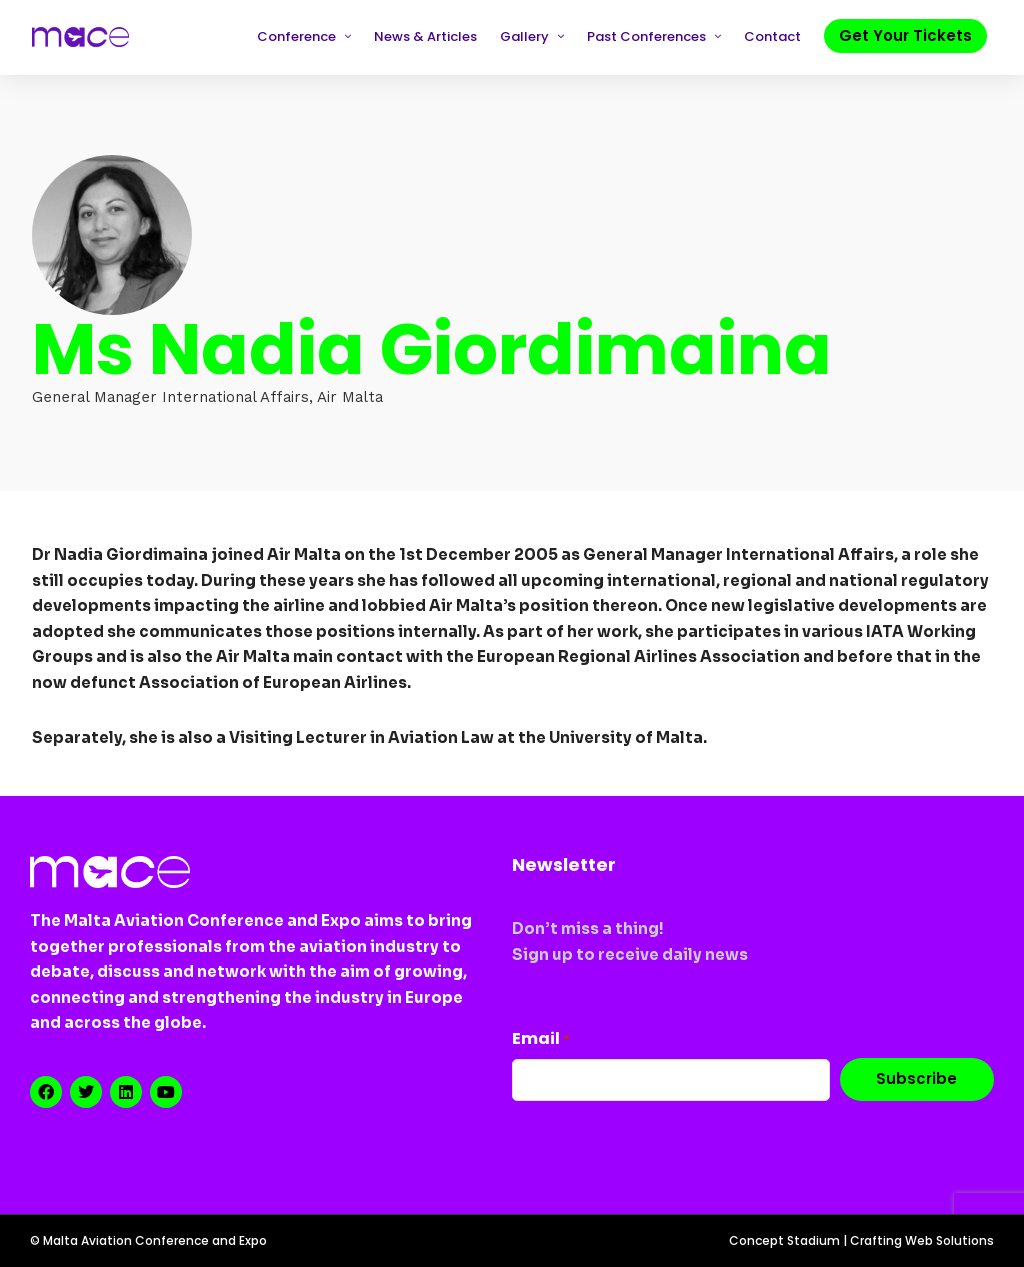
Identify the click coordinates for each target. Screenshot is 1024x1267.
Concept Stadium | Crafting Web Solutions (861, 1240)
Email (541, 1038)
